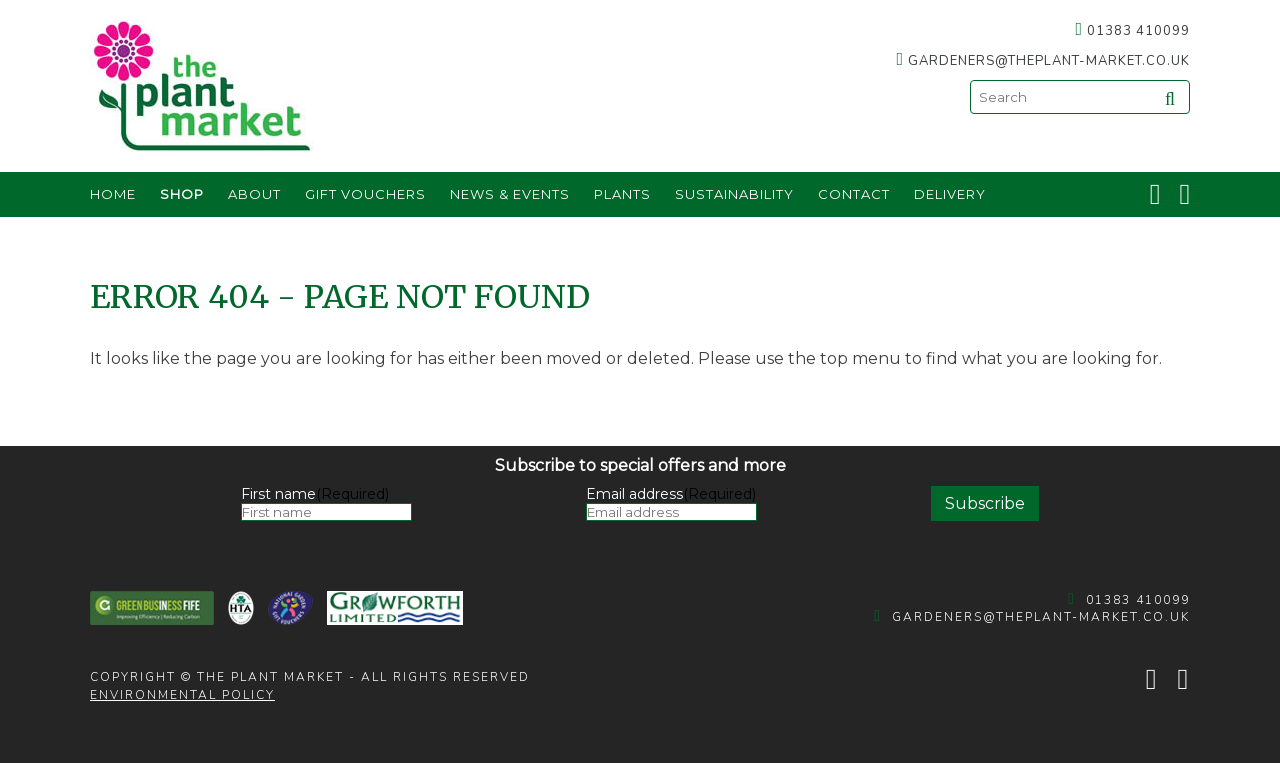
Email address (671, 494)
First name (315, 494)
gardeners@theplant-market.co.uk (1049, 61)
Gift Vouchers (365, 194)
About (254, 194)
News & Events (510, 194)
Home (113, 194)
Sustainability (734, 194)
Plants (622, 194)
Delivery (950, 194)
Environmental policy (182, 695)
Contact (854, 194)
